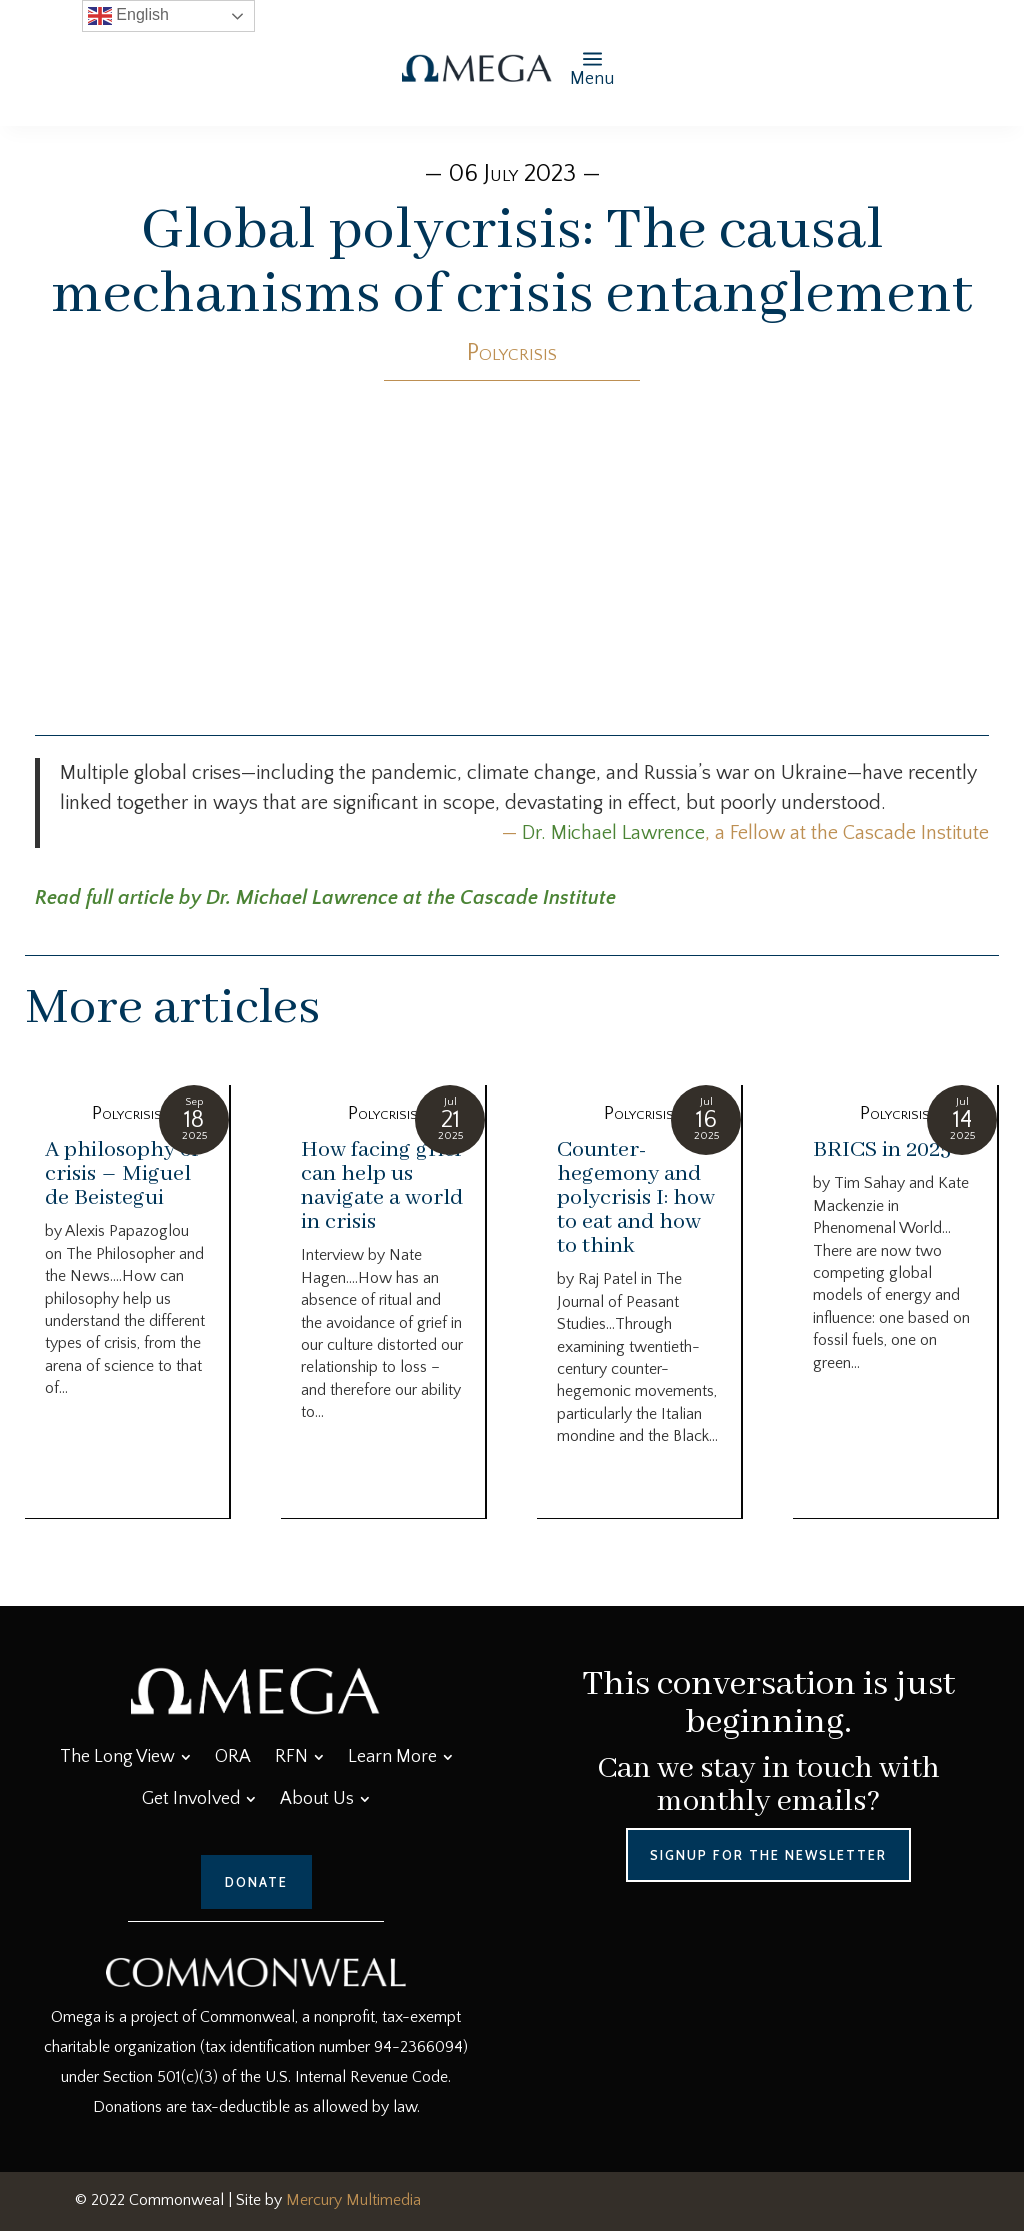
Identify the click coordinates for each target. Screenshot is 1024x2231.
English (128, 16)
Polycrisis (512, 353)
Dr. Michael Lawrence (613, 833)
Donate (256, 1882)
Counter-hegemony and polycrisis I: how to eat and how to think (636, 1198)
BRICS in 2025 (882, 1150)
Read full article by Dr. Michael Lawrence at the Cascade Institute (325, 898)
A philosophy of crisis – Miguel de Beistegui (122, 1174)
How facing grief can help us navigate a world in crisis (382, 1186)
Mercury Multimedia (353, 2200)
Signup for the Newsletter (768, 1855)
